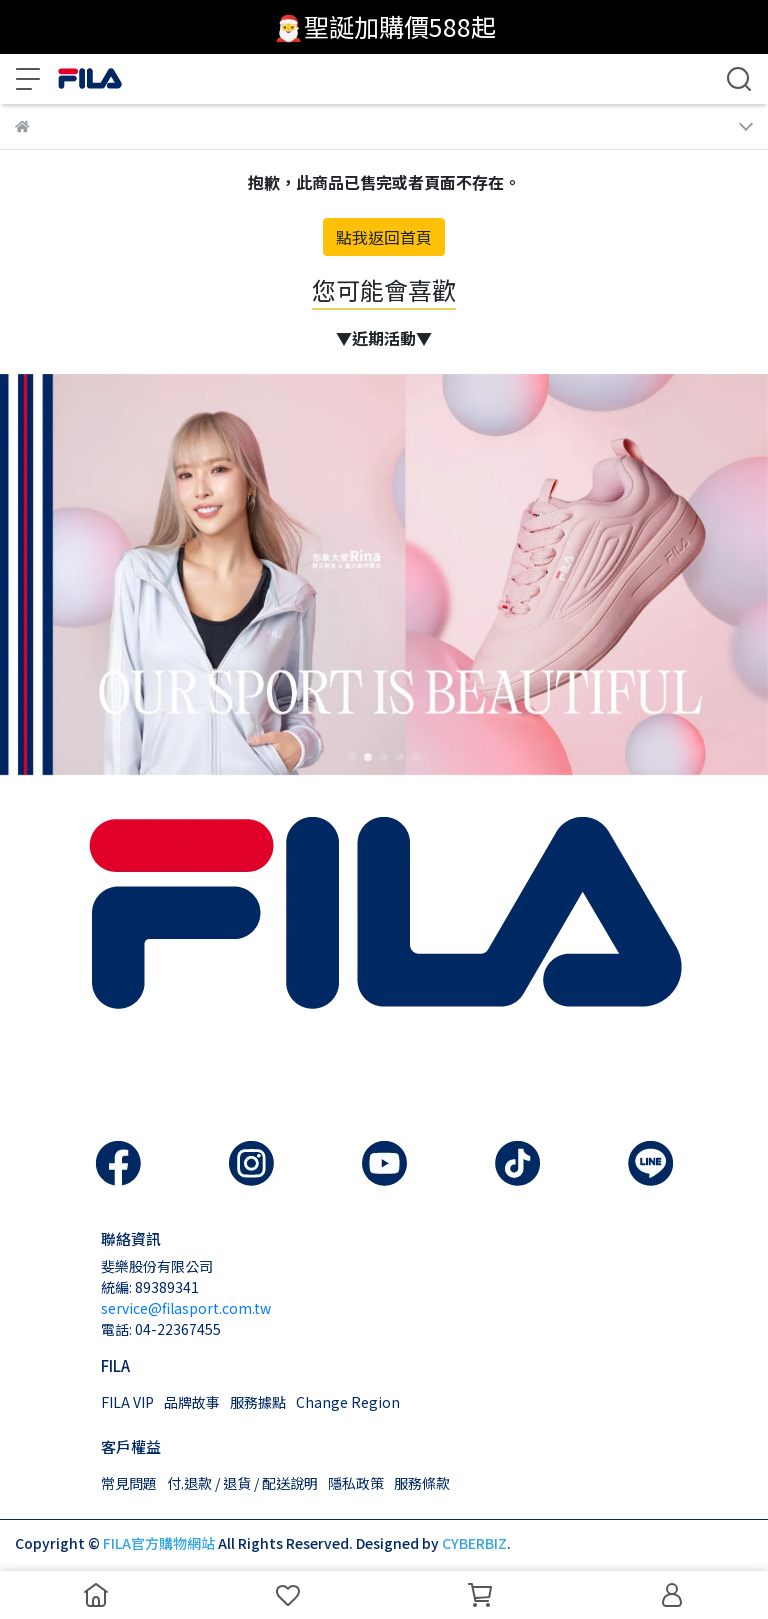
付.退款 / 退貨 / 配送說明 (242, 1483)
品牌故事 (192, 1402)
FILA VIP (127, 1402)
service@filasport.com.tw (186, 1308)
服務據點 (258, 1402)
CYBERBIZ (474, 1543)
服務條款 (422, 1483)
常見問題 (129, 1483)
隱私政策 (356, 1483)
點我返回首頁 (384, 237)
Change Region (348, 1402)
